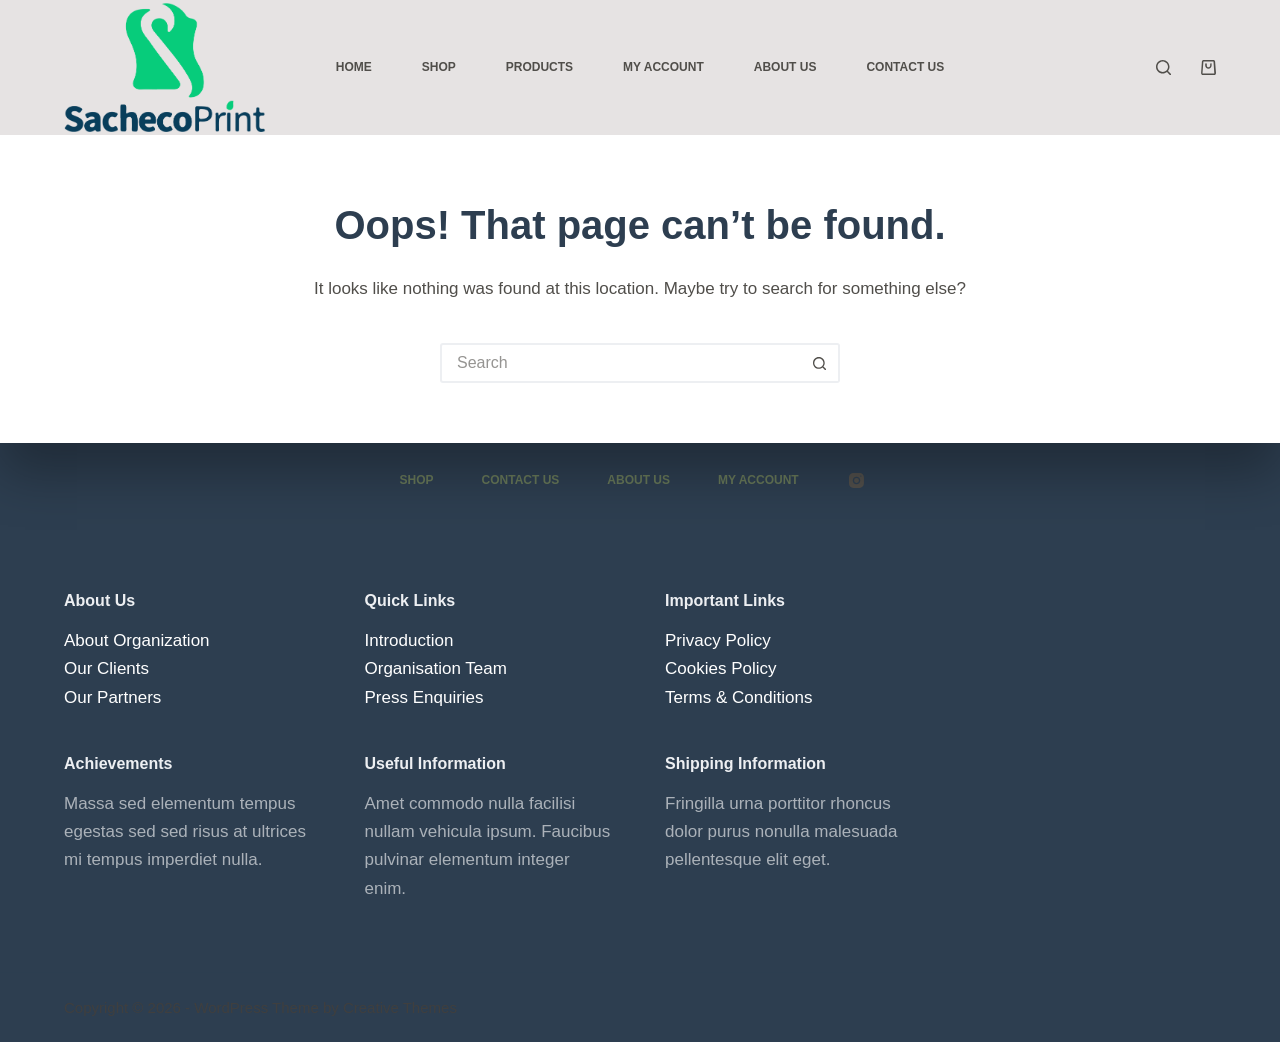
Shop (439, 67)
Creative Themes (400, 1007)
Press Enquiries (424, 696)
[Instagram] (856, 480)
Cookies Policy (721, 668)
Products (539, 67)
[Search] (1163, 67)
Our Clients (106, 668)
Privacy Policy (718, 640)
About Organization (137, 640)
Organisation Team (436, 668)
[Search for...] (620, 363)
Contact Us (905, 67)
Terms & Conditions (738, 696)
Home (354, 67)
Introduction (409, 640)
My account (758, 480)
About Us (785, 67)
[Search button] (820, 363)
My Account (663, 67)
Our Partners (112, 696)
